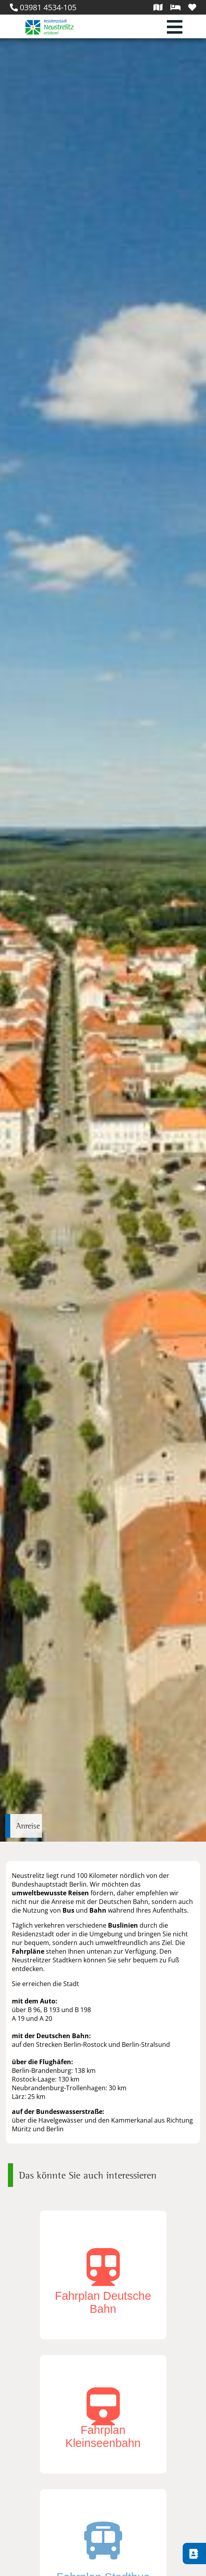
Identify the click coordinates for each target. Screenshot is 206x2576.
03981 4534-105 (43, 7)
